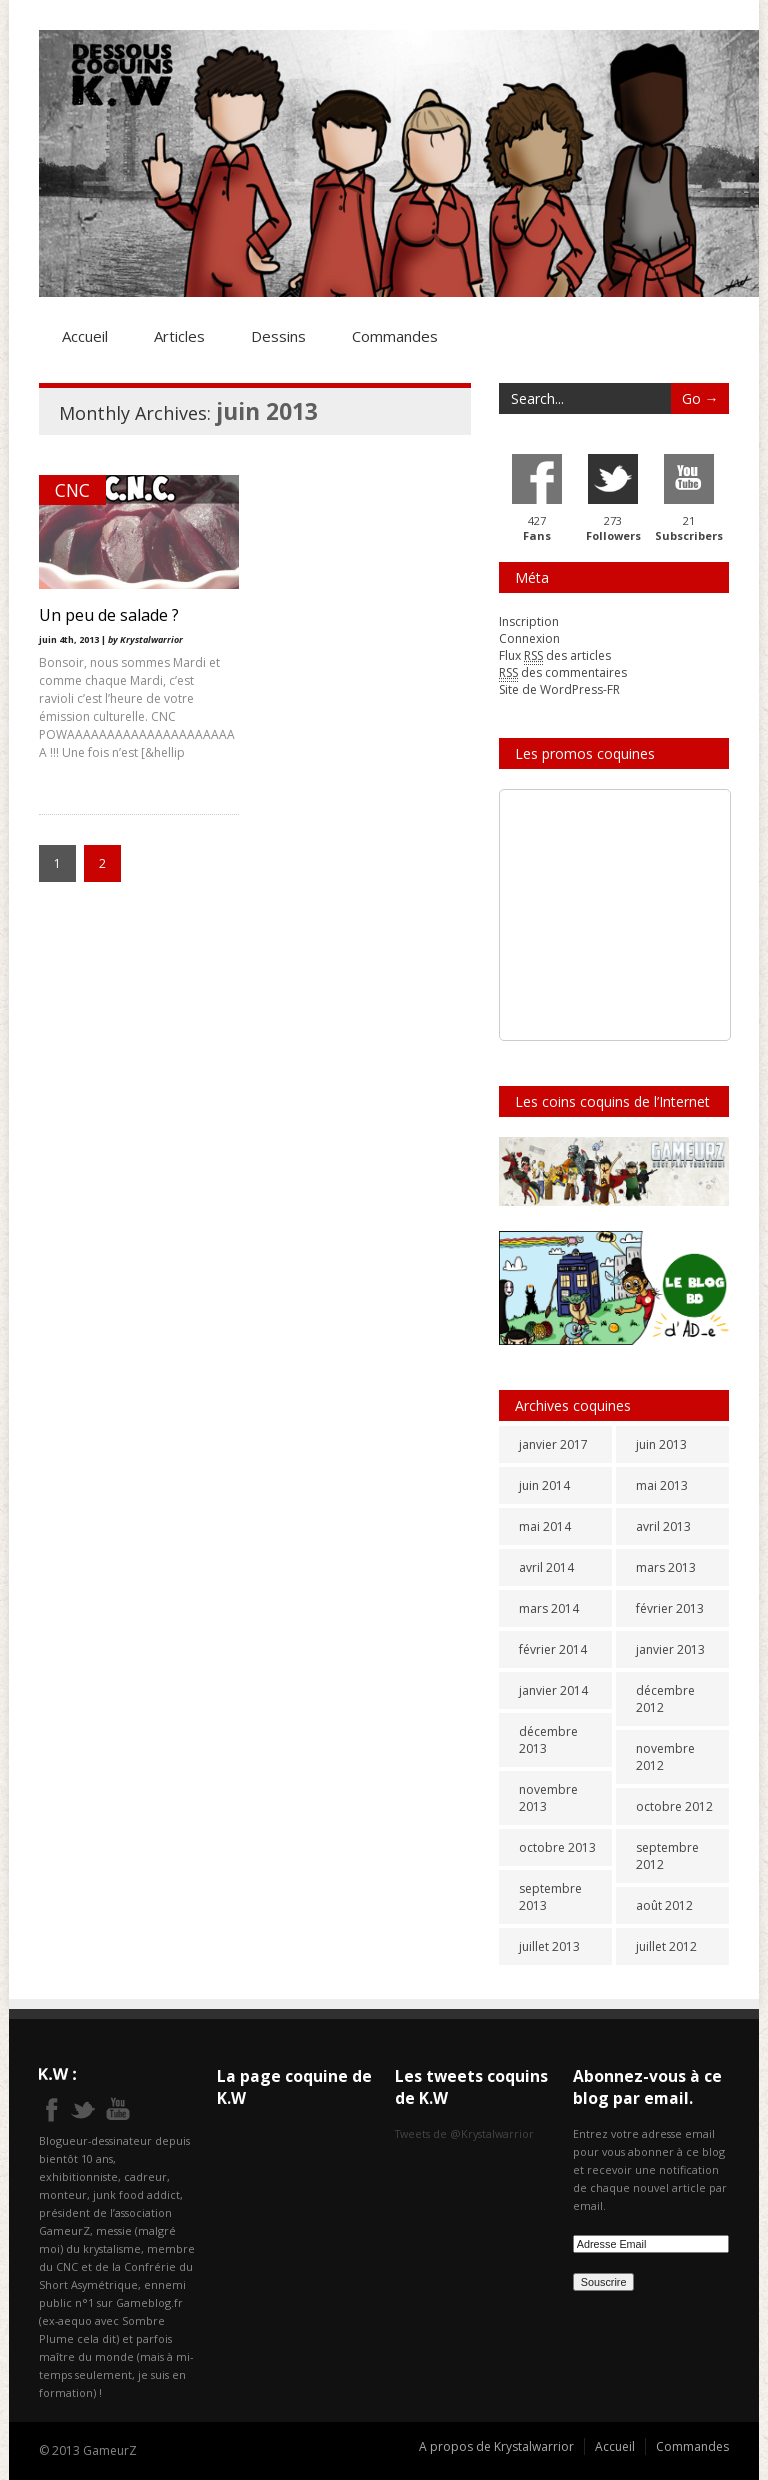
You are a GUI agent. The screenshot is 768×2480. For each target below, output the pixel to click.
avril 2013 (663, 1526)
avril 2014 (546, 1567)
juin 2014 (544, 1485)
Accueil (85, 336)
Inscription (529, 621)
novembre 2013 (548, 1798)
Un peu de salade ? (109, 615)
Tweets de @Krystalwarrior (464, 2133)
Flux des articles (555, 656)
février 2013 (670, 1608)
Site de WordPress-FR (559, 689)
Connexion (529, 638)
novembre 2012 (665, 1757)
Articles (179, 336)
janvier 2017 (553, 1444)
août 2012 (664, 1905)
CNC (72, 490)
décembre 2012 (665, 1699)
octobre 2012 (674, 1806)
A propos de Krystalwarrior (496, 2446)
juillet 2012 (666, 1946)
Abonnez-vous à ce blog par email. (647, 2087)
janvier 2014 (553, 1690)
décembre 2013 (548, 1740)
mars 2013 (666, 1567)
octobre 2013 (557, 1847)
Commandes (395, 336)
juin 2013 (661, 1444)
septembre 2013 (550, 1897)
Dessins (278, 336)
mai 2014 (545, 1526)
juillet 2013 (549, 1946)
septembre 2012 (667, 1856)
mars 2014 (549, 1608)
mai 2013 (662, 1485)
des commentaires (563, 673)
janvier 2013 (670, 1649)
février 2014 (553, 1649)
